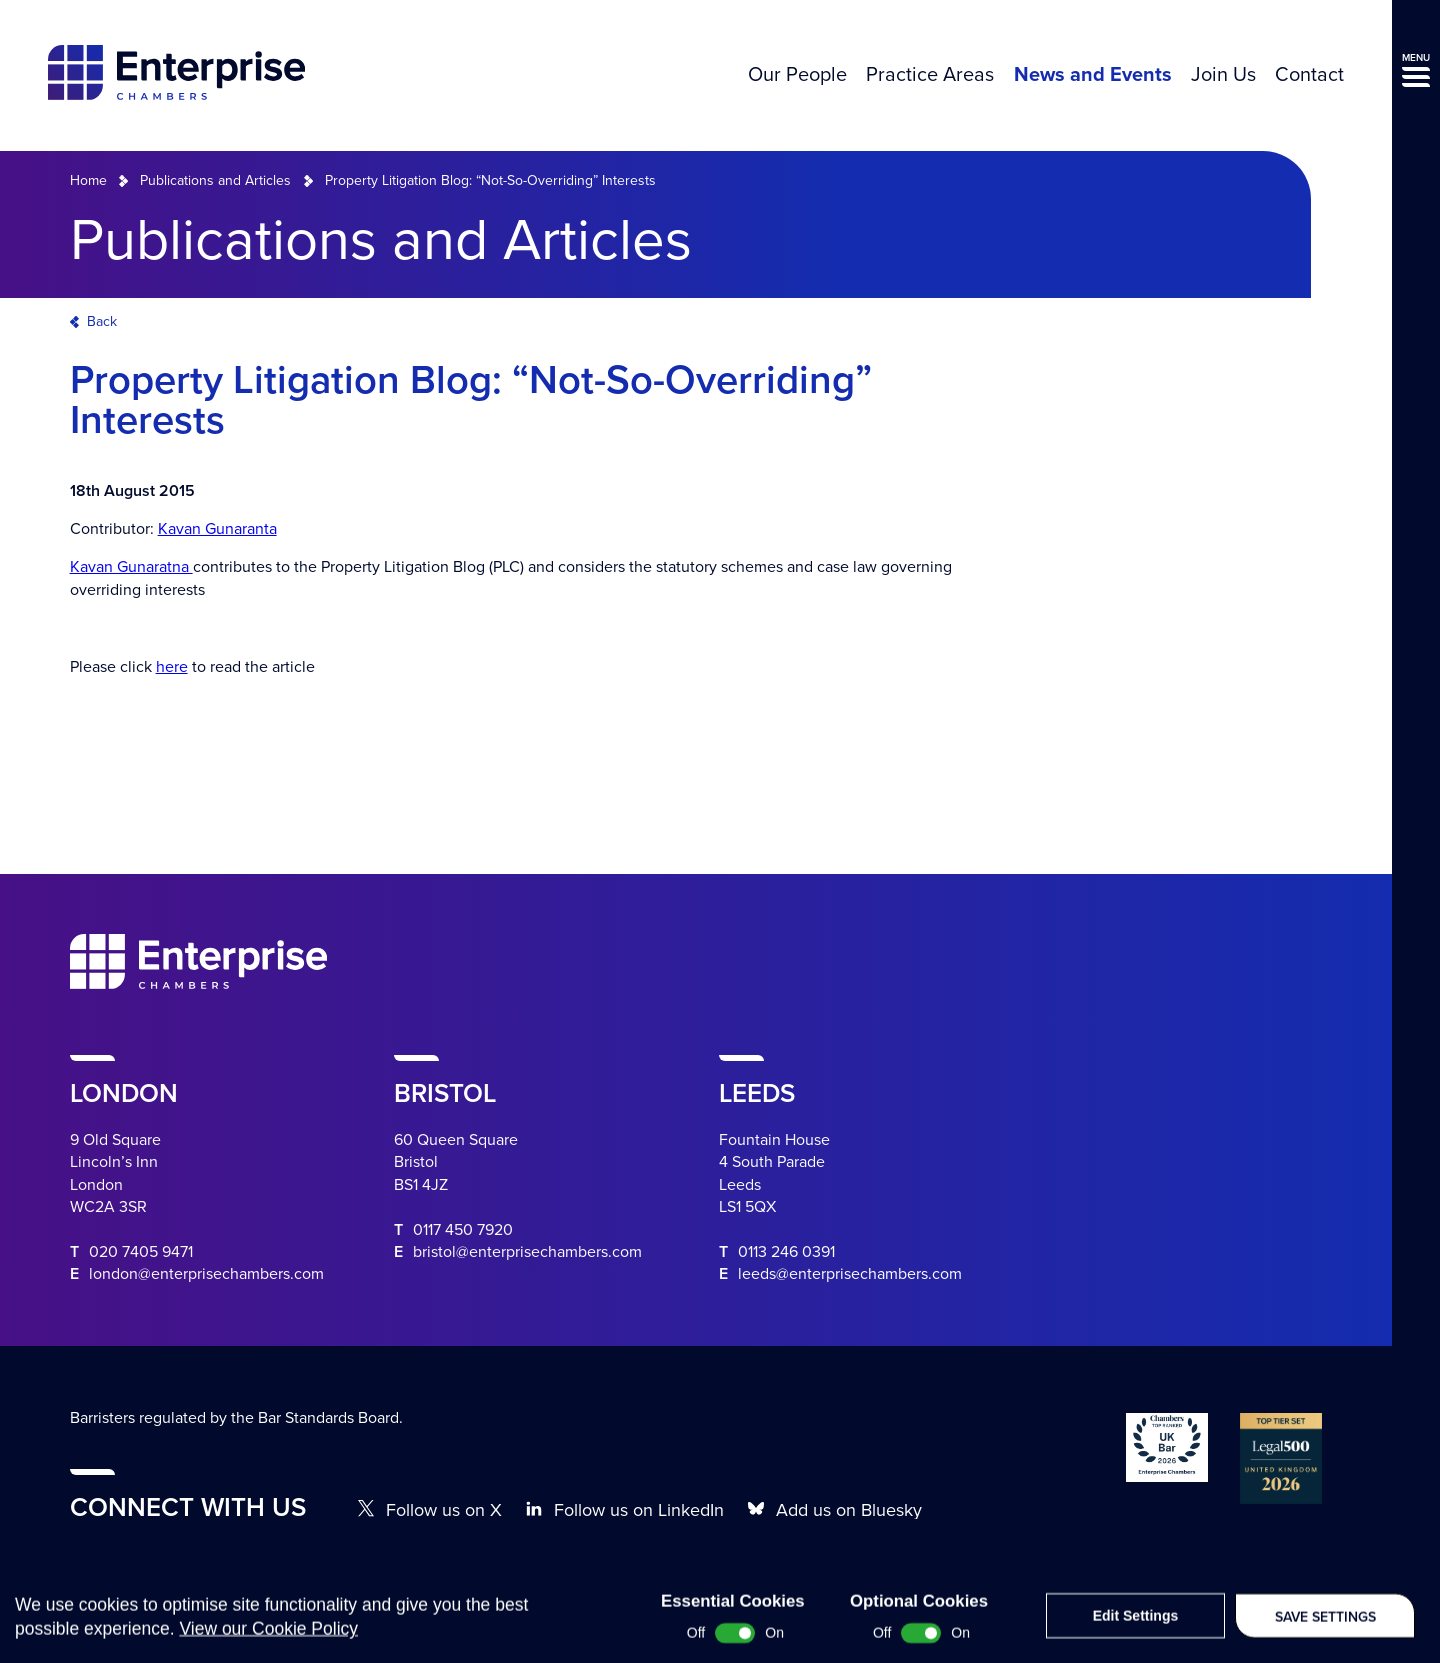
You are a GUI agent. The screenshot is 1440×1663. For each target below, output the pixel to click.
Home (88, 180)
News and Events (1093, 75)
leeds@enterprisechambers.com (850, 1274)
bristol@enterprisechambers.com (527, 1252)
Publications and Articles (215, 180)
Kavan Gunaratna (131, 567)
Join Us (1223, 75)
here (172, 667)
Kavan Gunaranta (217, 529)
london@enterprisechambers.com (206, 1274)
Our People (797, 75)
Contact (1309, 75)
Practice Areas (930, 75)
